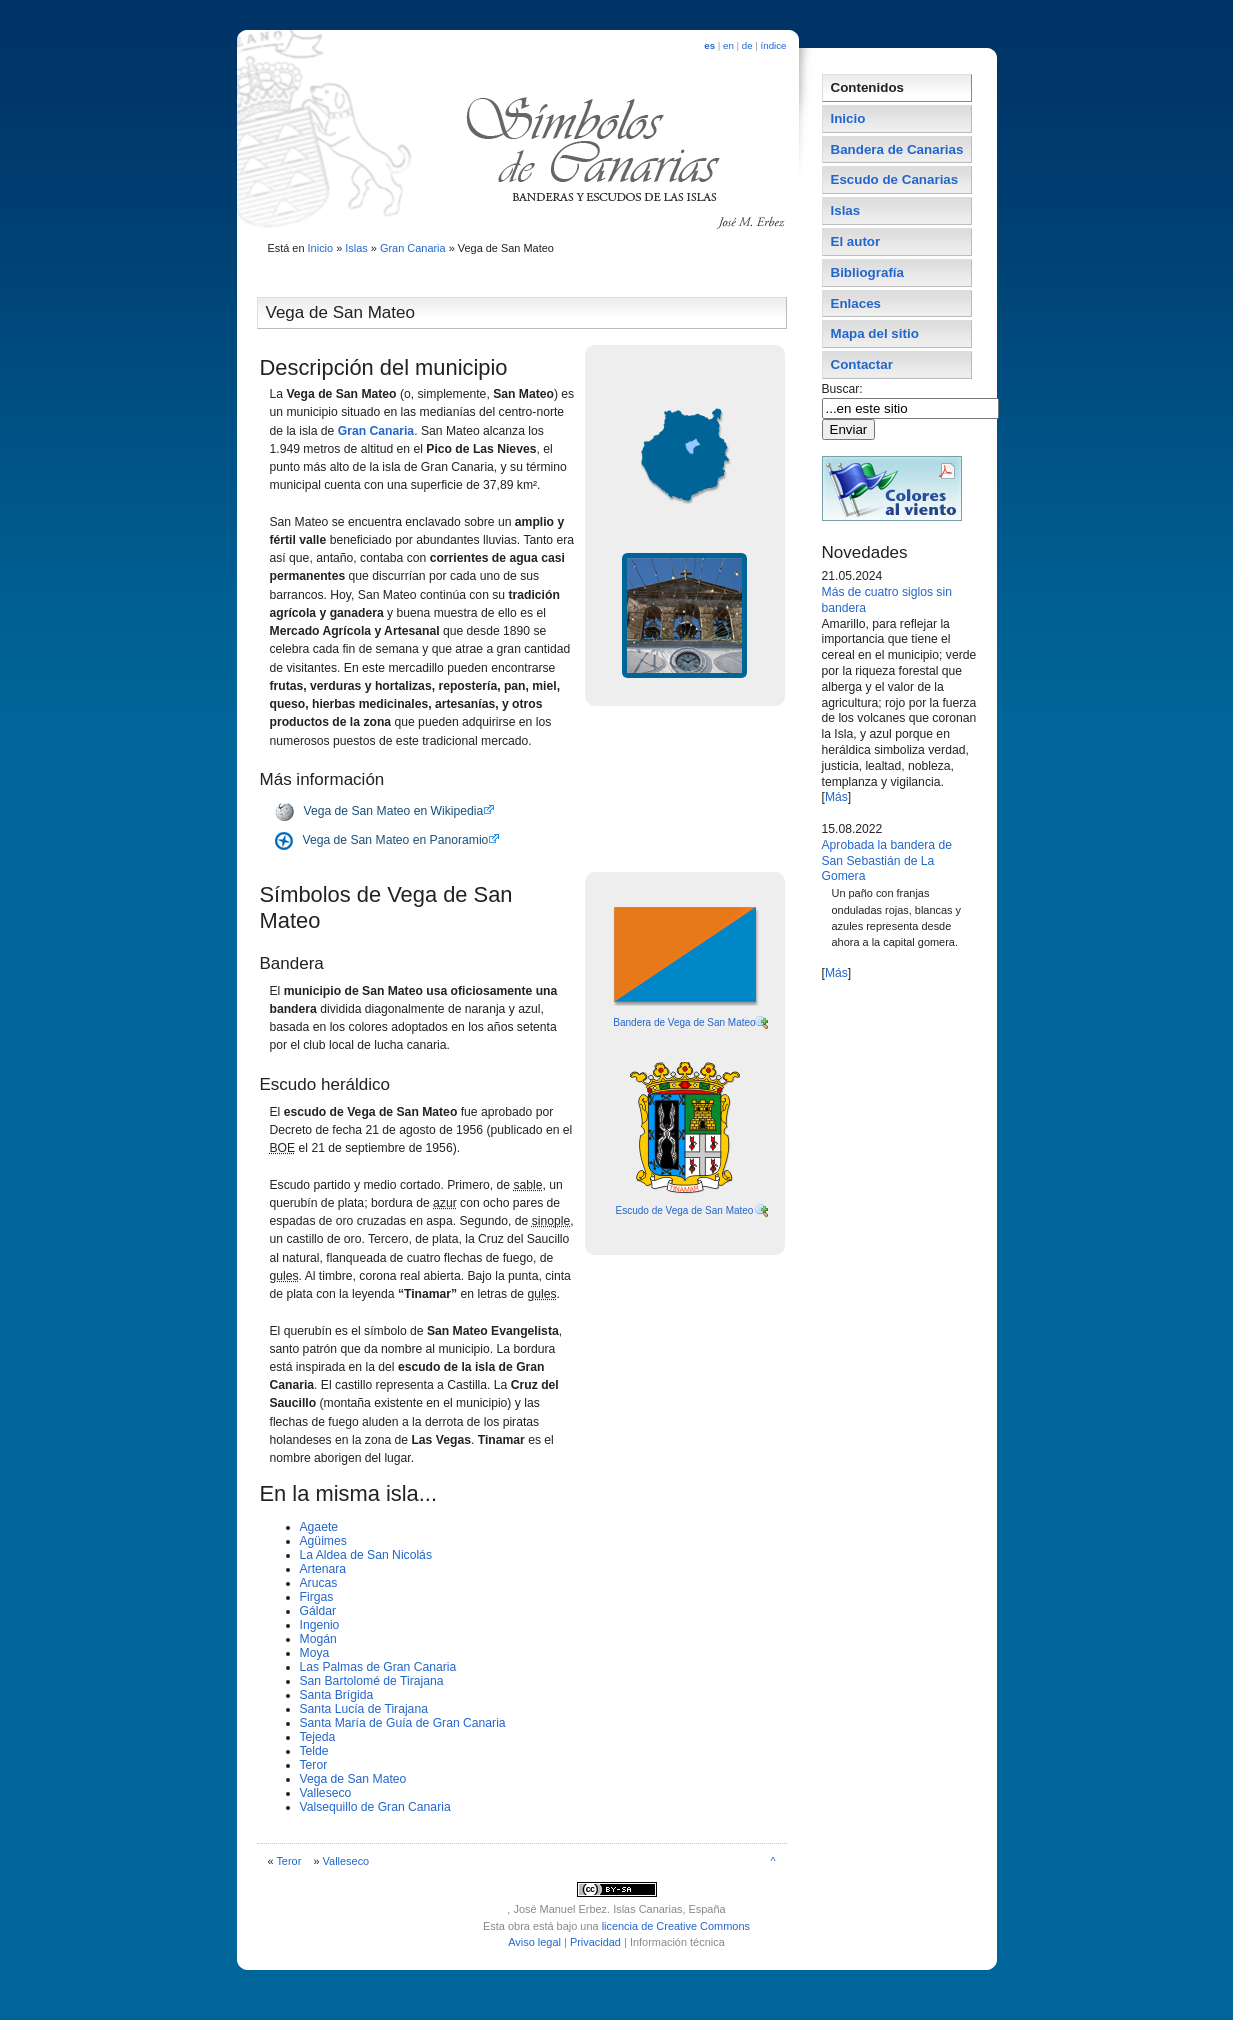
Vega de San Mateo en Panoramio (396, 840)
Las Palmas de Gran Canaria (378, 1667)
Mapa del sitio (875, 333)
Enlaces (856, 303)
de (747, 45)
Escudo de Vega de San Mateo (685, 1210)
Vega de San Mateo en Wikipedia (394, 811)
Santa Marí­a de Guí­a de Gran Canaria (403, 1723)
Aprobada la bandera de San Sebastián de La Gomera (887, 861)
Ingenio (320, 1625)
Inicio (321, 248)
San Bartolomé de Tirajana (372, 1681)
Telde (314, 1751)
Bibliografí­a (867, 272)
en (728, 45)
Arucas (319, 1583)
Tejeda (318, 1737)
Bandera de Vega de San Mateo (684, 1022)
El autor (856, 241)
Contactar (862, 364)
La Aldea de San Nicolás (366, 1555)
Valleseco (326, 1793)
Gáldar (318, 1611)
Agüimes (323, 1541)
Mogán (318, 1639)
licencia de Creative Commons (676, 1926)
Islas (356, 248)
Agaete (319, 1527)
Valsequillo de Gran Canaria (375, 1807)
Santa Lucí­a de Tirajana (364, 1709)
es (709, 45)
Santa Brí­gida (337, 1695)
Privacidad (595, 1942)
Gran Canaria (413, 248)
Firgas (317, 1597)
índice (774, 45)
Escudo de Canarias (895, 179)
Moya (315, 1653)
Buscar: (844, 389)
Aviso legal (534, 1942)
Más (836, 797)
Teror (314, 1765)
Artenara (323, 1569)
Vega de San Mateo (353, 1779)
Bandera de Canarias (897, 149)
